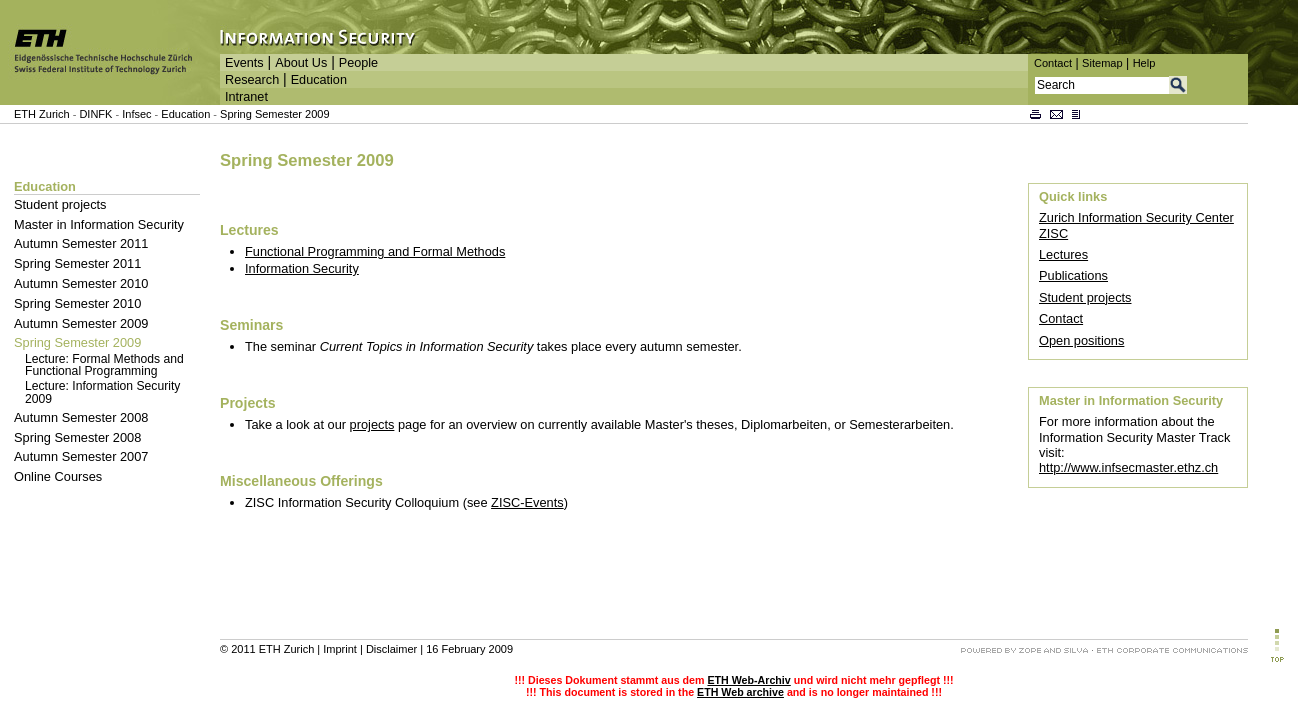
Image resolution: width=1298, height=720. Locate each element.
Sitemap (1102, 63)
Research (252, 80)
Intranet (246, 97)
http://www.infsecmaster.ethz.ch (1128, 467)
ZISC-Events (527, 502)
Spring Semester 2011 (77, 263)
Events (244, 63)
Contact (1053, 63)
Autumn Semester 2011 (81, 243)
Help (1144, 63)
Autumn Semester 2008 (81, 417)
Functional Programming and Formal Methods (375, 251)
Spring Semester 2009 (274, 114)
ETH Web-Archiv (748, 680)
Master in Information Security (99, 224)
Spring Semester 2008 (77, 437)
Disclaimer (391, 649)
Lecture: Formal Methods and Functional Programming (104, 365)
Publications (1073, 275)
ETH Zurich (42, 114)
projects (372, 424)
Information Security (302, 268)
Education (319, 80)
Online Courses (58, 476)
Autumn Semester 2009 (81, 323)
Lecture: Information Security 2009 (102, 392)
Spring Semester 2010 (77, 303)
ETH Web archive (740, 692)
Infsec (136, 114)
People (358, 63)
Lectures (1063, 254)
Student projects (60, 204)
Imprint (340, 649)
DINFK (97, 114)
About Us (301, 63)
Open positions (1081, 340)
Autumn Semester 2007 (81, 456)
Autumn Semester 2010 (81, 283)
